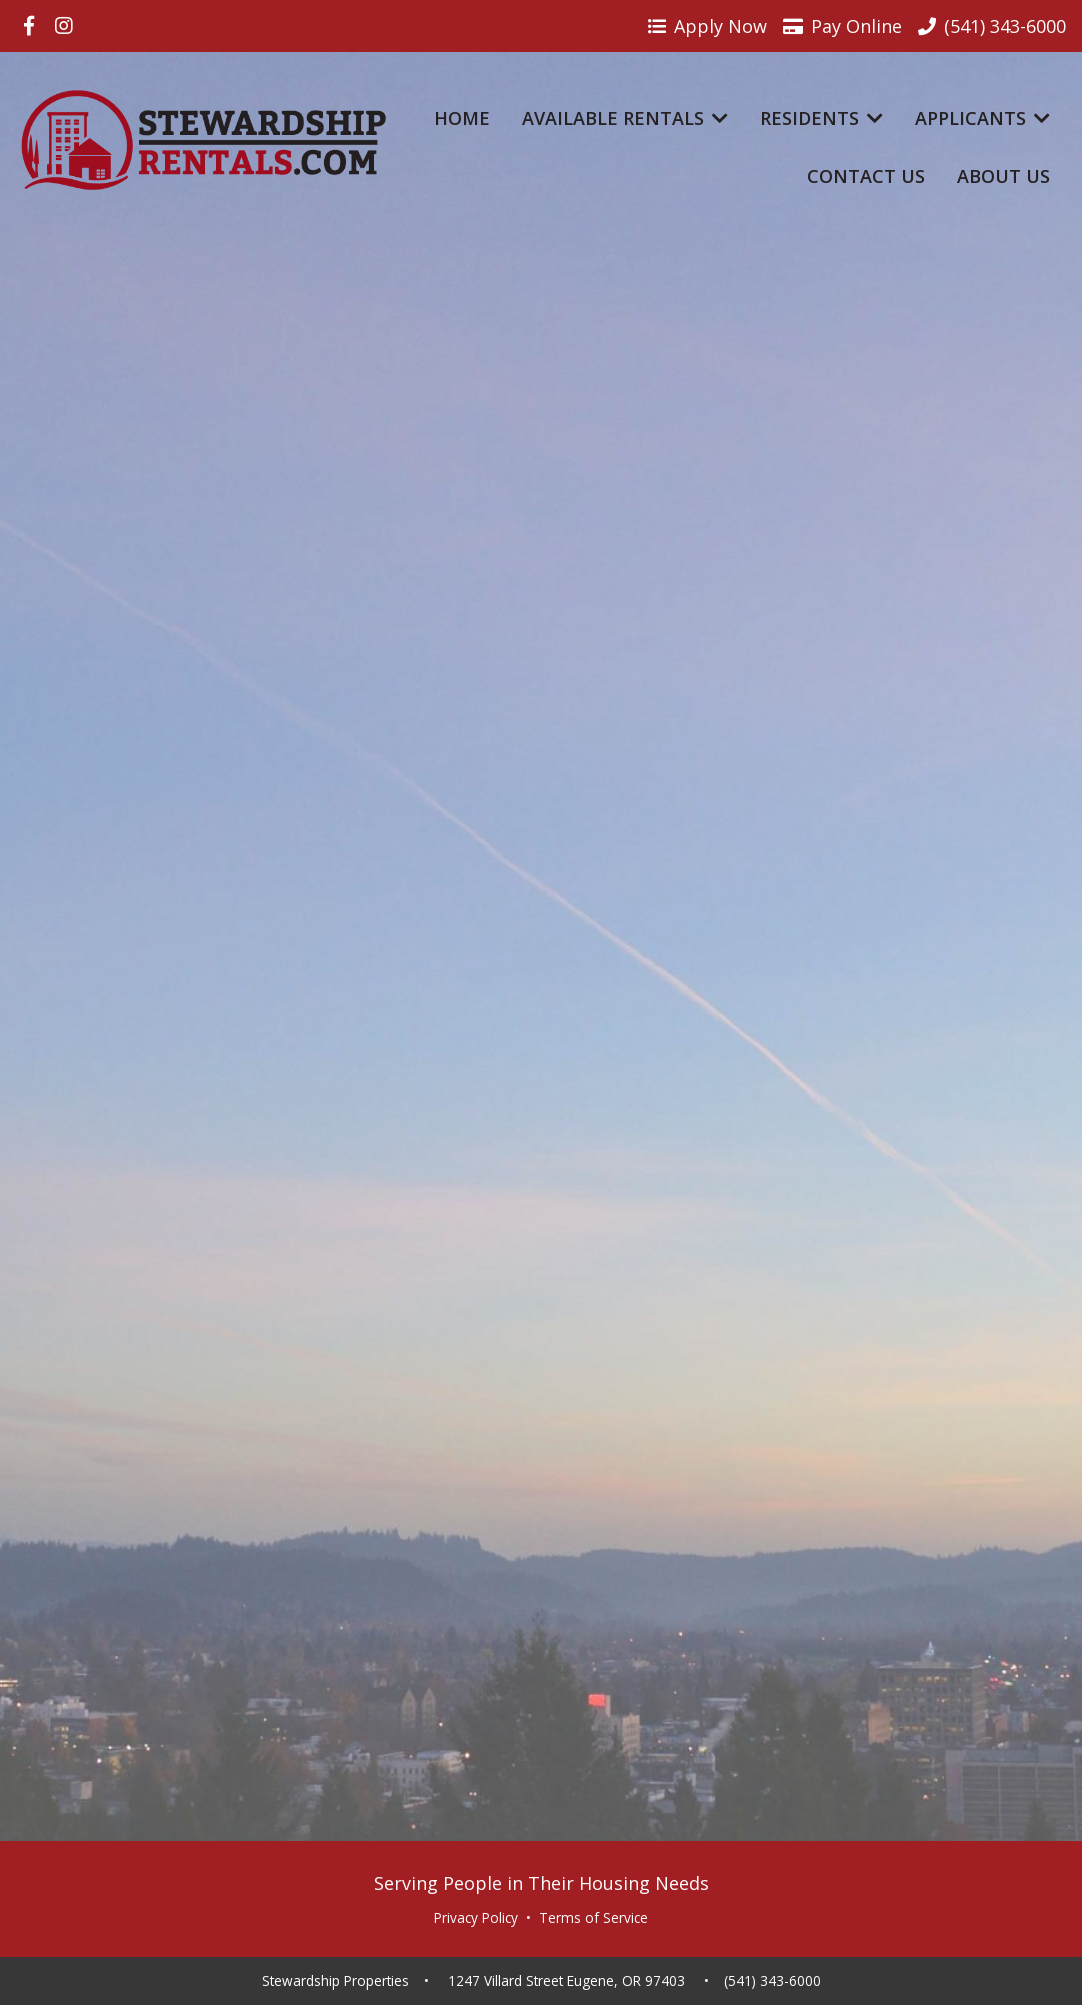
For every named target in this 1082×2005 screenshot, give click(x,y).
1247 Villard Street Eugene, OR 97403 (566, 1981)
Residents (821, 118)
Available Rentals (625, 118)
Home (462, 118)
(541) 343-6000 (772, 1981)
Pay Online (842, 26)
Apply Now (707, 26)
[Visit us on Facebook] (29, 26)
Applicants (982, 118)
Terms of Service (593, 1918)
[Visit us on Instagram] (64, 26)
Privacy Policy (476, 1918)
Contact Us (866, 176)
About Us (1003, 176)
